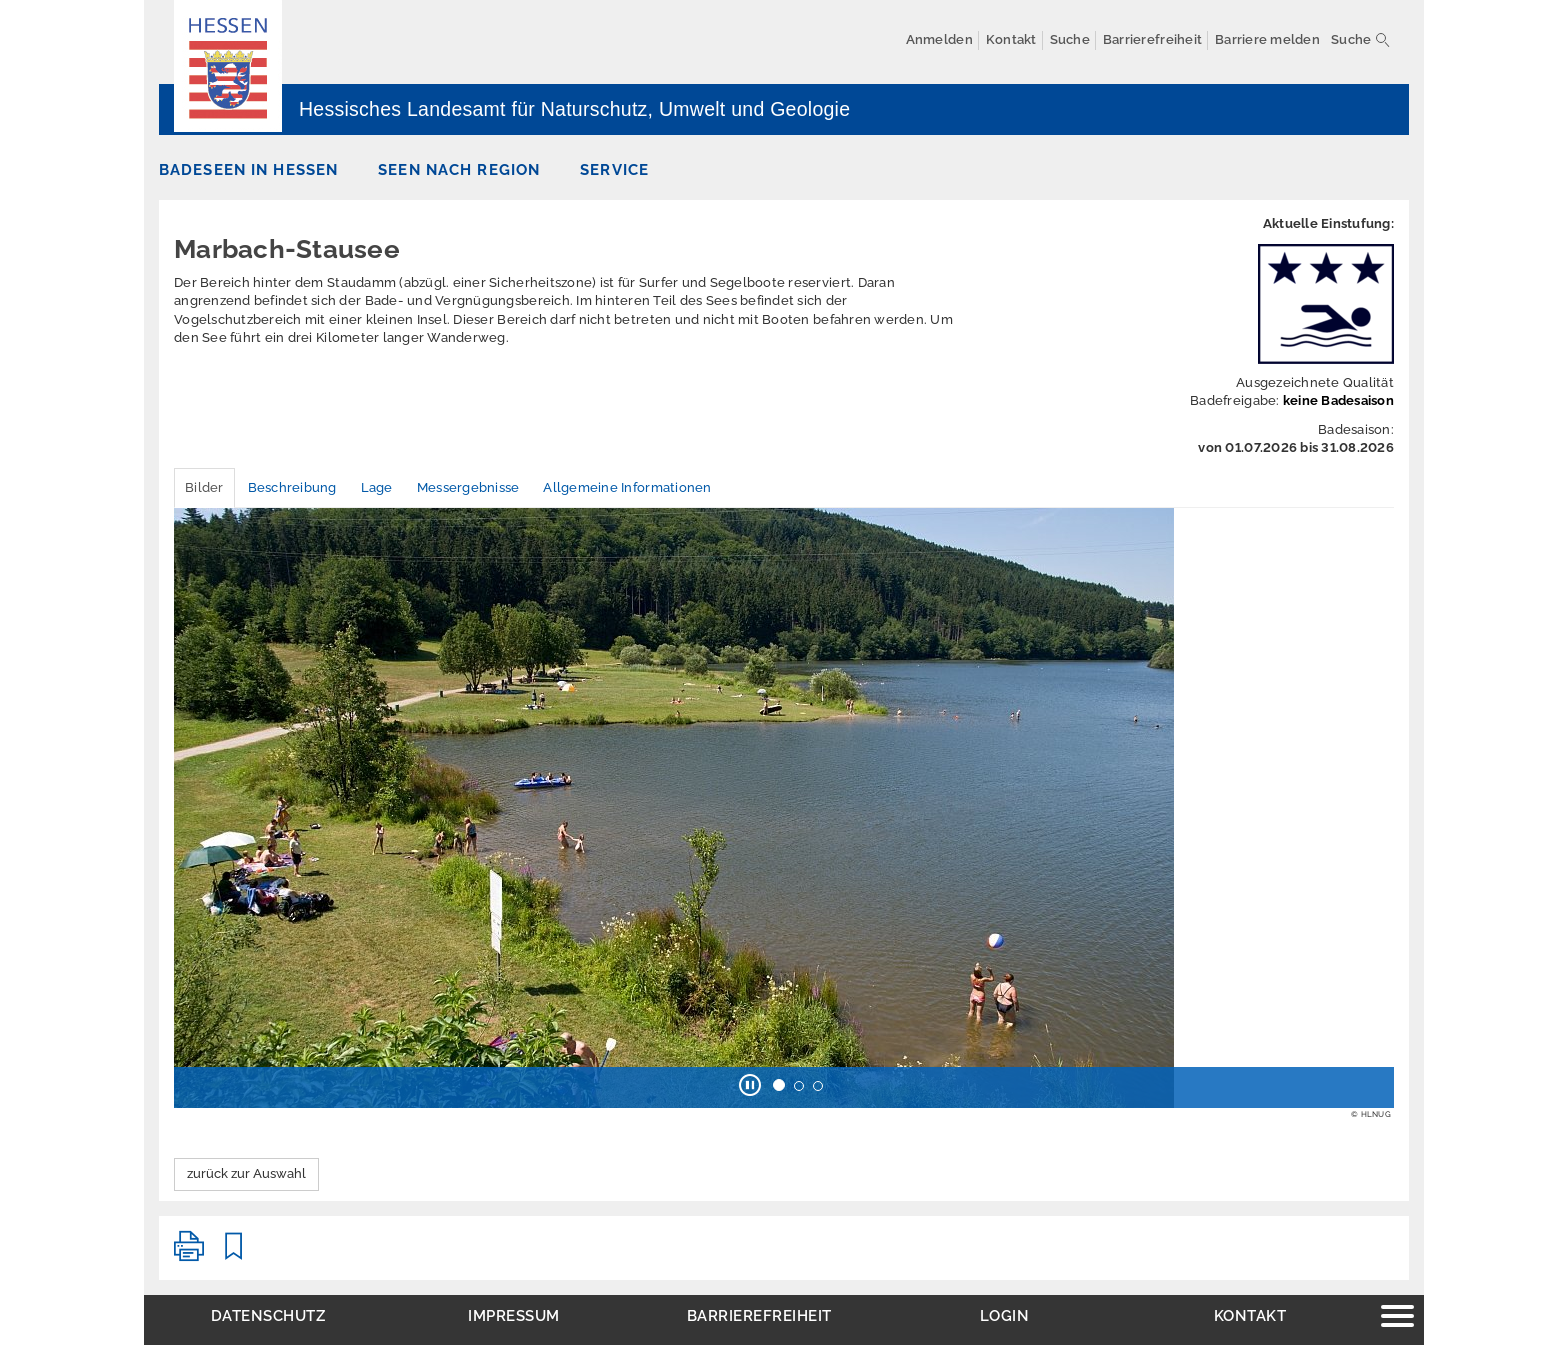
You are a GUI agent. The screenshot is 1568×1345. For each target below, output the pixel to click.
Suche (1351, 39)
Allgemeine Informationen (627, 487)
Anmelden (939, 39)
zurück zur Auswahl (246, 1173)
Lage (377, 487)
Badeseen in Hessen (248, 169)
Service (614, 169)
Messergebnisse (468, 487)
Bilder (204, 487)
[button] (749, 1087)
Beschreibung (292, 487)
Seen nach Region (459, 169)
